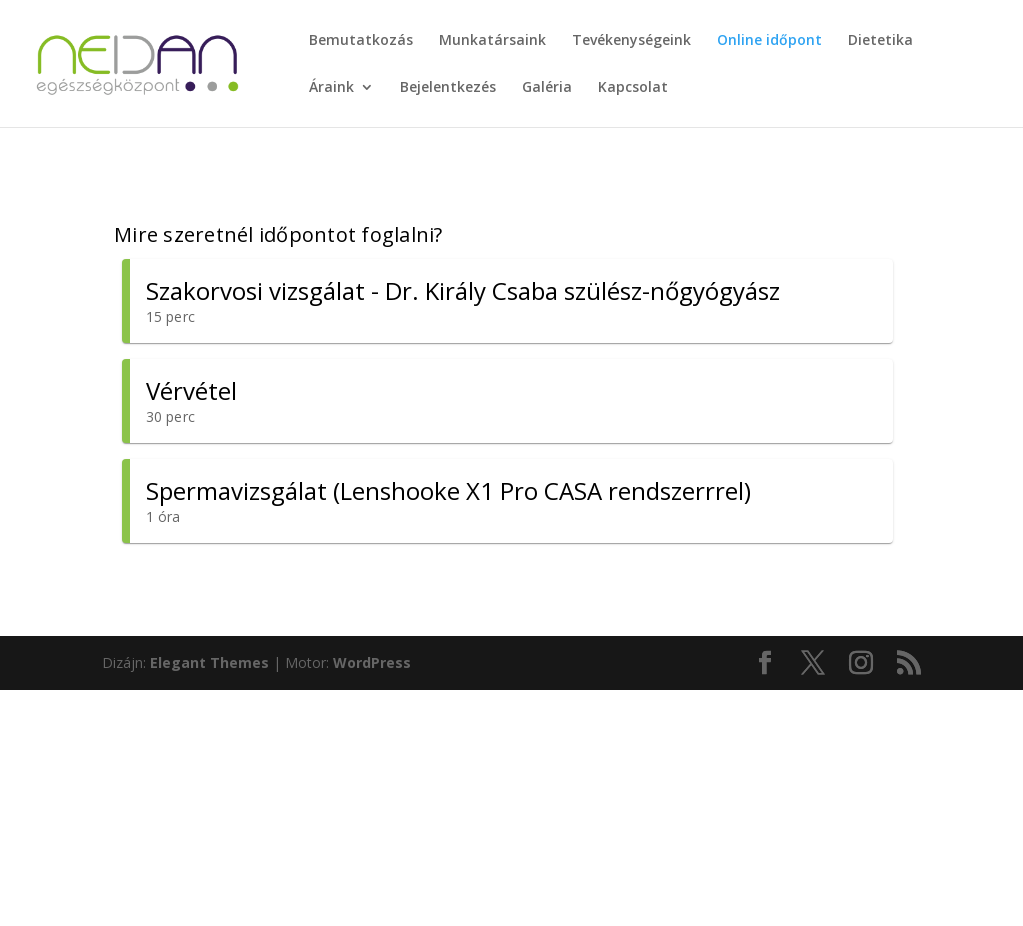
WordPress (372, 662)
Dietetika (880, 41)
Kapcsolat (633, 88)
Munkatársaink (492, 41)
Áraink (331, 88)
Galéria (547, 88)
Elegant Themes (209, 662)
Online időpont (769, 41)
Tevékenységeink (631, 41)
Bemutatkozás (361, 41)
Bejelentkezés (448, 88)
